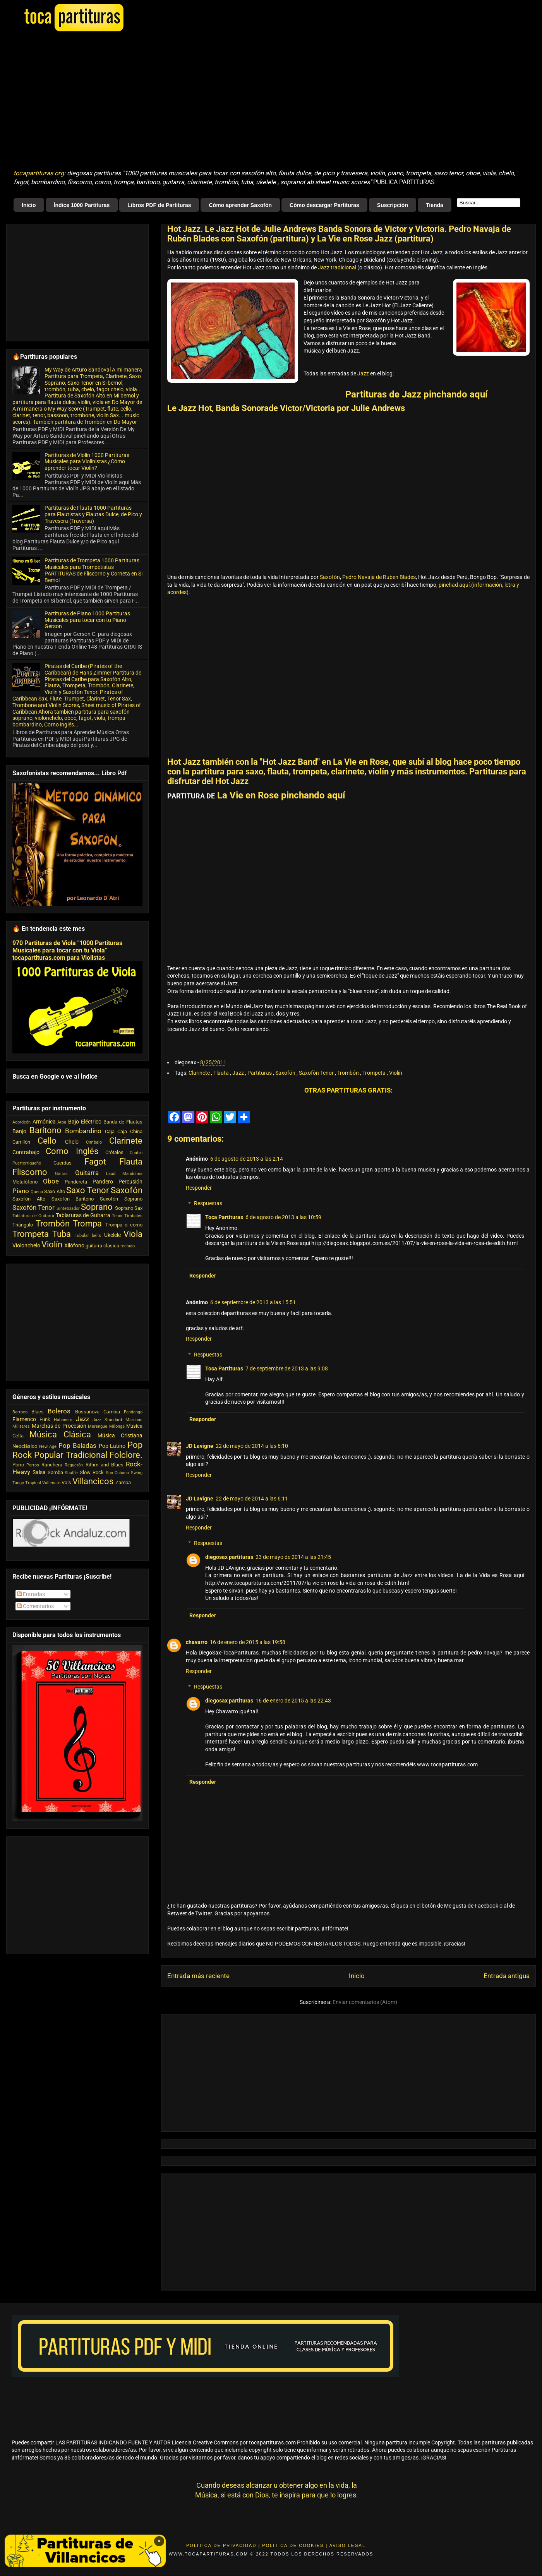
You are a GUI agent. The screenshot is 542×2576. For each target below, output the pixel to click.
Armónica (44, 1121)
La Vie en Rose (361, 762)
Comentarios (35, 1606)
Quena (37, 1191)
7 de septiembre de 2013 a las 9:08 (286, 1368)
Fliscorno (29, 1172)
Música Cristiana (120, 1435)
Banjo (19, 1131)
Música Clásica (60, 1434)
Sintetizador (68, 1208)
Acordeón (21, 1122)
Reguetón (74, 1465)
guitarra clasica (102, 1246)
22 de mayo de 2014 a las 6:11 (252, 1498)
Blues (37, 1412)
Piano (20, 1191)
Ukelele (112, 1235)
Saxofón (330, 577)
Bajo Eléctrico (84, 1121)
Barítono (45, 1130)
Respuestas (208, 1204)
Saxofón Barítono (72, 1199)
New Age (48, 1446)
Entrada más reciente (198, 1976)
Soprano (97, 1207)
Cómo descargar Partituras (324, 205)
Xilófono (74, 1245)
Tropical (33, 1482)
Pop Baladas (77, 1445)
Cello (47, 1141)
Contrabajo (25, 1152)
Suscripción (392, 205)
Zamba (123, 1482)
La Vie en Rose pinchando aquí (281, 795)
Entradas (31, 1594)
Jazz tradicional (337, 267)
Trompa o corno (123, 1225)
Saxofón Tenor (317, 1073)
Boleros (59, 1411)
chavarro (197, 1642)
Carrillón (21, 1142)
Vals (66, 1482)
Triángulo (22, 1225)
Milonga (117, 1426)
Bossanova (87, 1412)
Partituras (260, 1073)
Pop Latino (112, 1446)
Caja (110, 1131)
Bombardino (83, 1131)
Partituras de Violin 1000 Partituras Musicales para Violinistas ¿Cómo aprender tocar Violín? (87, 461)
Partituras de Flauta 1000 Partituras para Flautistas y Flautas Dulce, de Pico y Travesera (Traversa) (93, 514)
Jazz (363, 373)
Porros (32, 1465)
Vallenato (51, 1482)
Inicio (29, 205)
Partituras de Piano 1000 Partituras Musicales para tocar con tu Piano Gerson (87, 620)
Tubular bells (88, 1235)
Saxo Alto (54, 1191)
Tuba (61, 1234)
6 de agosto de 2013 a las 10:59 (283, 1217)
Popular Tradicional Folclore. (88, 1455)
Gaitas (61, 1173)
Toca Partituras (224, 1217)
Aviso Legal (347, 2545)
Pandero (103, 1181)
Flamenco (24, 1419)
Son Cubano (117, 1472)
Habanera (63, 1419)
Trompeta (374, 1073)
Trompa (87, 1223)
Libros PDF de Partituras (159, 205)
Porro (18, 1465)
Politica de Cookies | (295, 2545)
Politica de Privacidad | (223, 2545)
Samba (55, 1472)
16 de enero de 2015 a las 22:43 (293, 1700)
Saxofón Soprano (121, 1199)
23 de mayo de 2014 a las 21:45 (293, 1557)
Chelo (72, 1142)
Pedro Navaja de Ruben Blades (379, 577)
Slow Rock (92, 1472)
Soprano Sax (128, 1208)
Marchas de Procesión (59, 1426)
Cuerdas (62, 1163)
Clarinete (200, 1073)
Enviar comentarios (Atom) (365, 2002)
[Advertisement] (155, 101)
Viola (132, 1234)
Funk (44, 1419)
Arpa (61, 1122)
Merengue (97, 1426)
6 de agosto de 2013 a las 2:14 (246, 1159)
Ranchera (51, 1465)
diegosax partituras (229, 1557)
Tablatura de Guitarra (33, 1215)
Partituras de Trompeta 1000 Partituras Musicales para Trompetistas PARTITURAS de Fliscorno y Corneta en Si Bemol (93, 570)
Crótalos (114, 1152)
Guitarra (87, 1173)
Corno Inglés (72, 1151)
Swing (136, 1472)
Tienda (434, 205)
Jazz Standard (107, 1419)
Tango (18, 1482)
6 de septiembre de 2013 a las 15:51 (253, 1302)
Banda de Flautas (122, 1122)
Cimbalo (94, 1142)
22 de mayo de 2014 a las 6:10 (252, 1446)
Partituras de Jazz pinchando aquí (416, 394)
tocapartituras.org (39, 173)
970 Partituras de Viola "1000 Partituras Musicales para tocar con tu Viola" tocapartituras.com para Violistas (67, 950)
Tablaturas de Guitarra (83, 1215)
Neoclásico (24, 1446)
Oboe (51, 1181)
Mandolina (132, 1173)
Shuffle (71, 1472)
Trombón (348, 1073)
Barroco (19, 1412)
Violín (395, 1073)
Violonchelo (26, 1245)
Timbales (133, 1215)
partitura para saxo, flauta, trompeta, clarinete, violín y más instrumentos (328, 771)
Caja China (129, 1131)
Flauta (221, 1073)
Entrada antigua (507, 1976)
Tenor (117, 1215)
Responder (199, 1188)
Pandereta (76, 1182)
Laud (110, 1173)
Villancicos (92, 1481)
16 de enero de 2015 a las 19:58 (247, 1642)
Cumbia (111, 1412)
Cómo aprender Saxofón (240, 205)
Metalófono (25, 1182)
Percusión (130, 1181)
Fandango (133, 1412)
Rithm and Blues (104, 1465)
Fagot (95, 1161)
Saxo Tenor (87, 1190)
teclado (127, 1246)
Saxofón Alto (28, 1199)
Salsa (39, 1472)
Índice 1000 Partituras (82, 205)
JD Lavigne (199, 1446)
